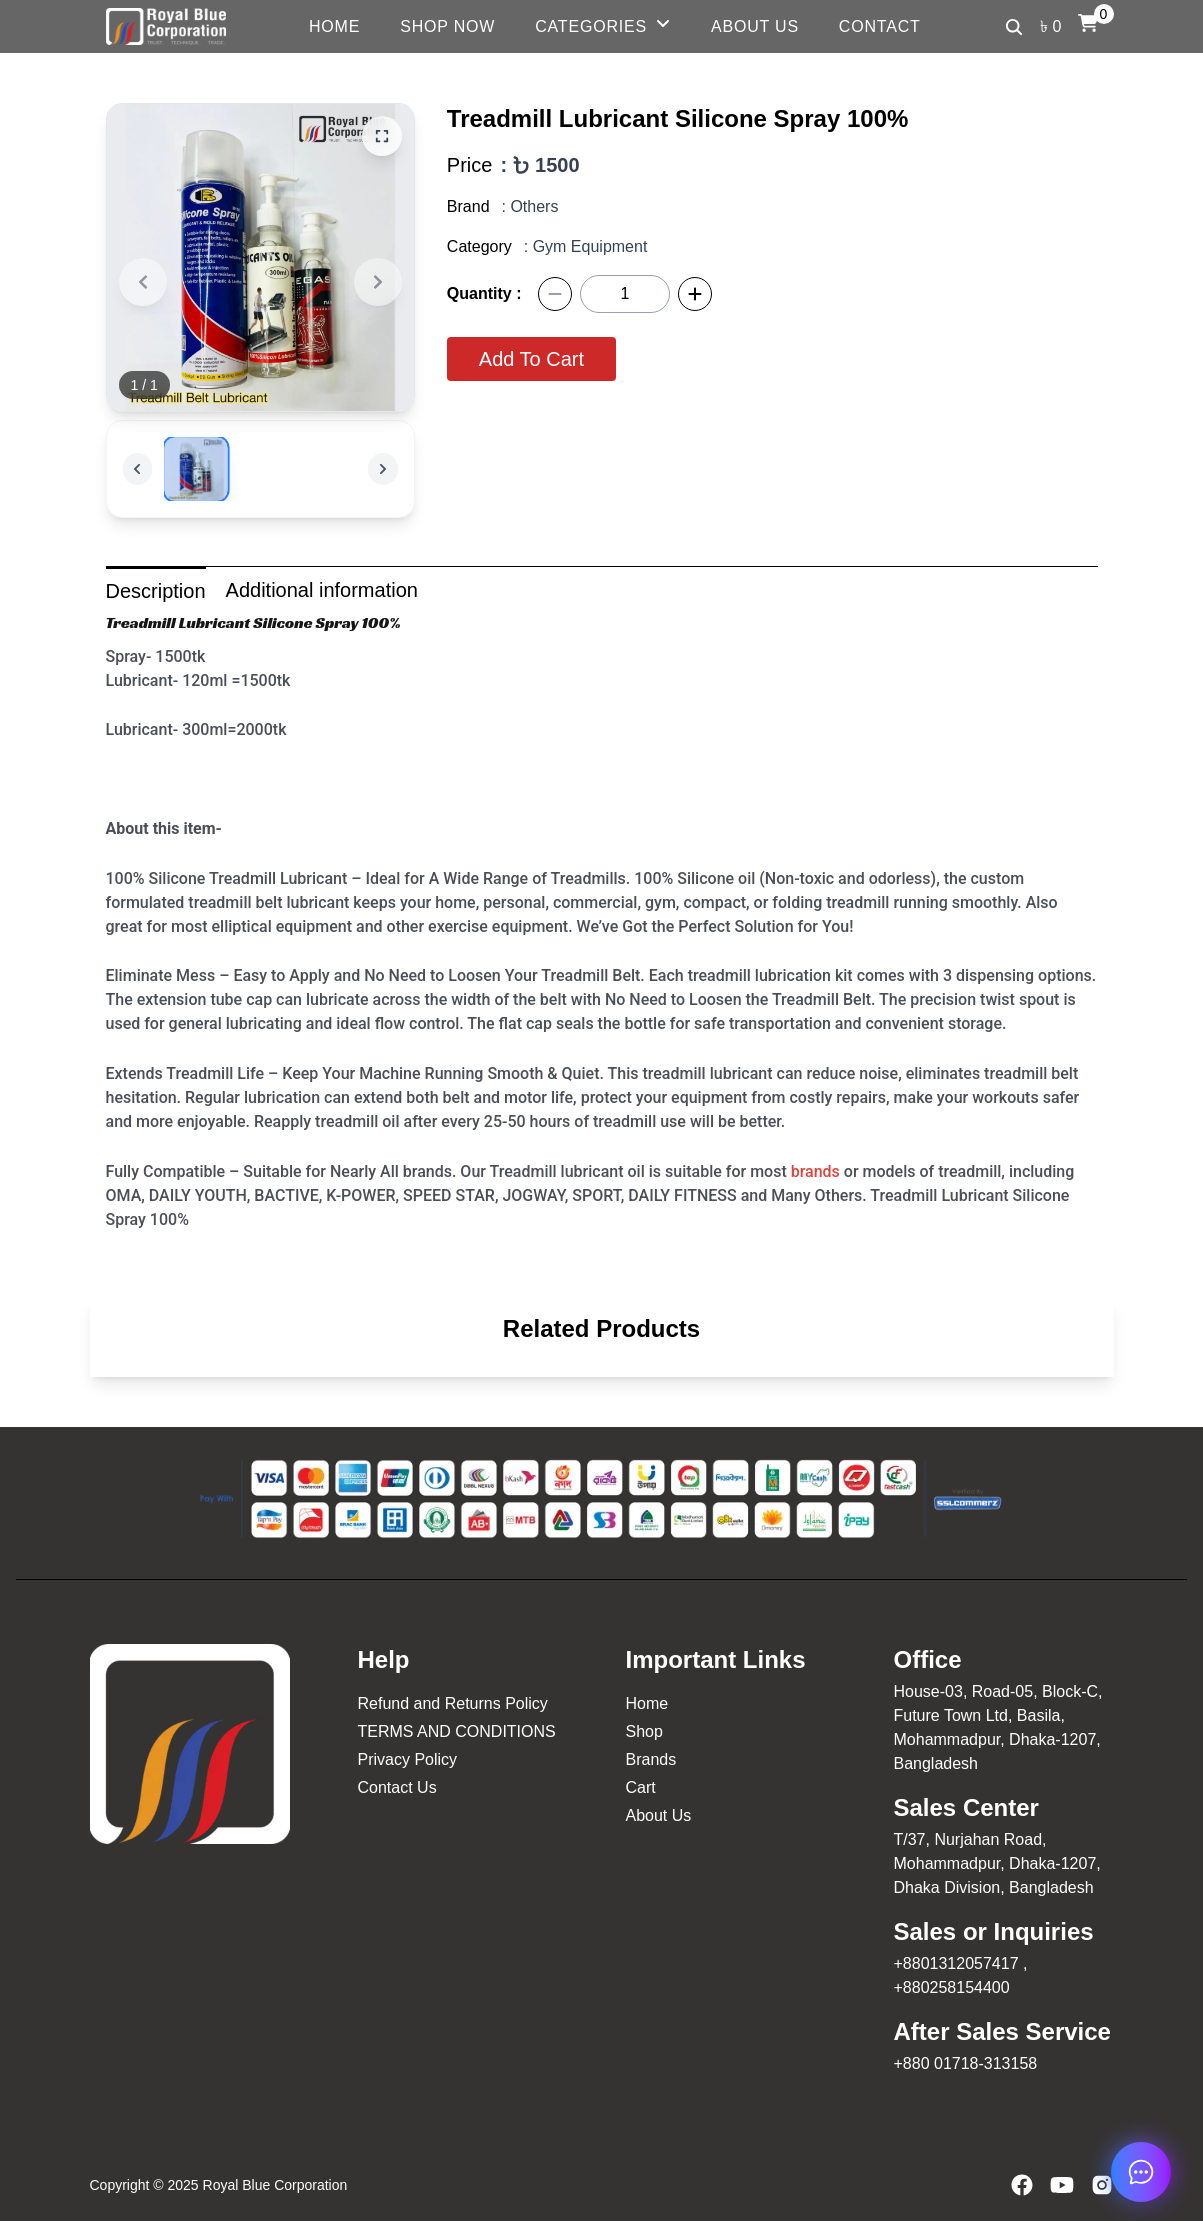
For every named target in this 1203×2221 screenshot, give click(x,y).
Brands (651, 1759)
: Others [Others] (530, 206)
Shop (644, 1731)
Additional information (322, 590)
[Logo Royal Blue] (166, 26)
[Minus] (555, 294)
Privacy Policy (408, 1759)
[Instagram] (1102, 2185)
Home (334, 26)
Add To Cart (531, 359)
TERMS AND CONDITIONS (457, 1731)
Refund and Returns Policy (453, 1703)
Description (156, 591)
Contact (880, 26)
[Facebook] (1022, 2185)
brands (815, 1171)
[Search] (1014, 27)
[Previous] (143, 282)
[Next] (378, 282)
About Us (755, 26)
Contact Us (397, 1787)
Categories (591, 26)
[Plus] (695, 294)
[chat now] (1141, 2172)
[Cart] (1088, 23)
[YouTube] (1062, 2185)
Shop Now (447, 26)
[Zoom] (382, 136)
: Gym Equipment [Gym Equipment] (586, 246)
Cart (641, 1787)
